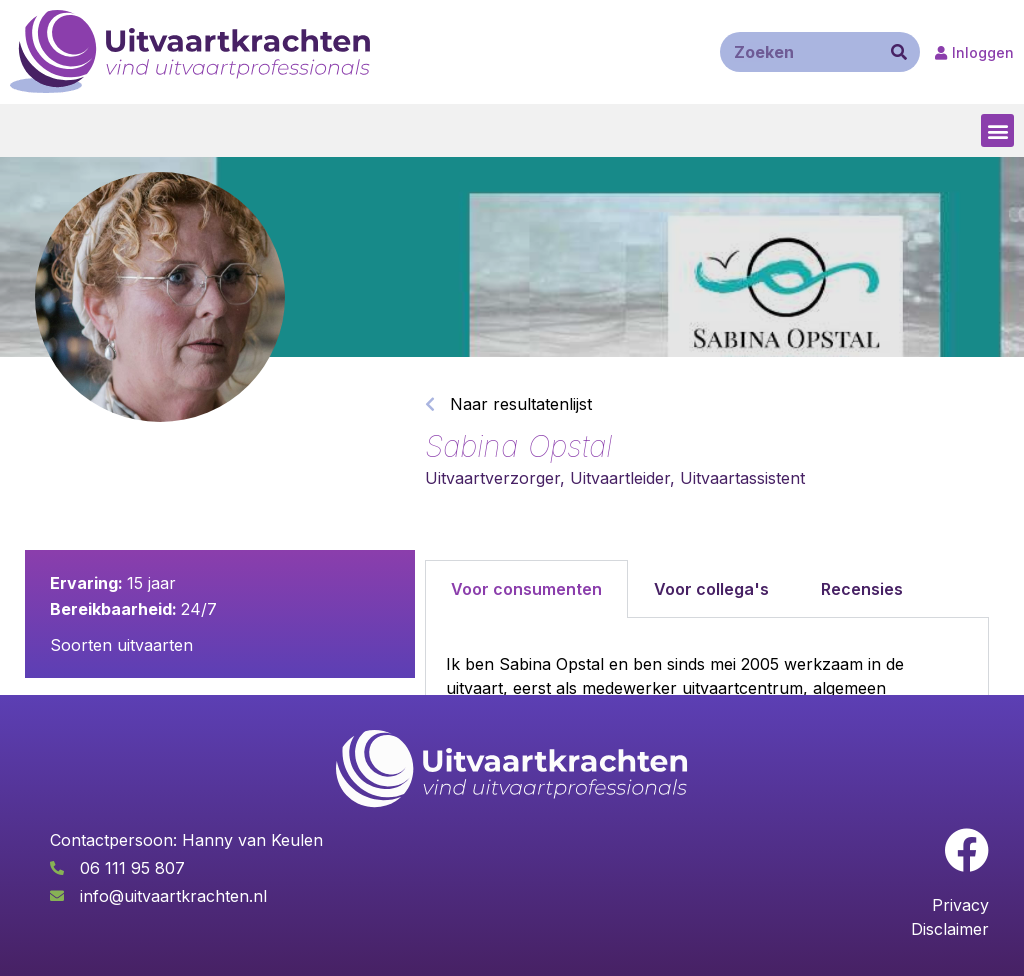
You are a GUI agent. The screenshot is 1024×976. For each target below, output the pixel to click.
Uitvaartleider (620, 478)
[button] (997, 130)
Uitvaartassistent (742, 478)
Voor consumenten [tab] (526, 589)
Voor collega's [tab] (711, 589)
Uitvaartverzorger (492, 478)
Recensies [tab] (862, 589)
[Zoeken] (899, 52)
